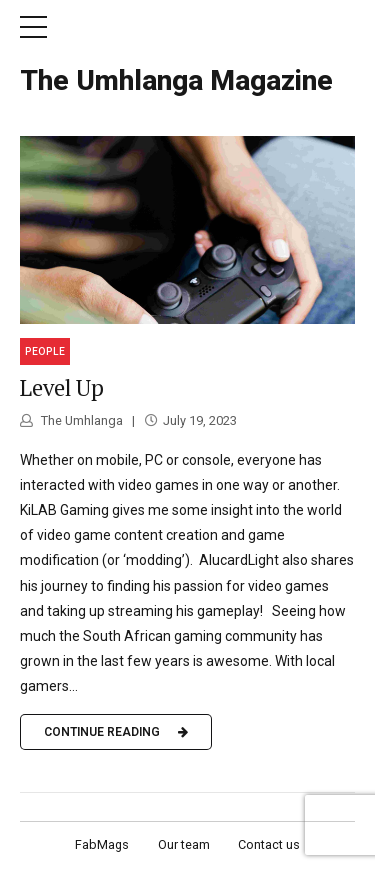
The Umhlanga (80, 420)
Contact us (269, 844)
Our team (184, 844)
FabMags (102, 844)
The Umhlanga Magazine (176, 80)
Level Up (62, 387)
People (45, 351)
